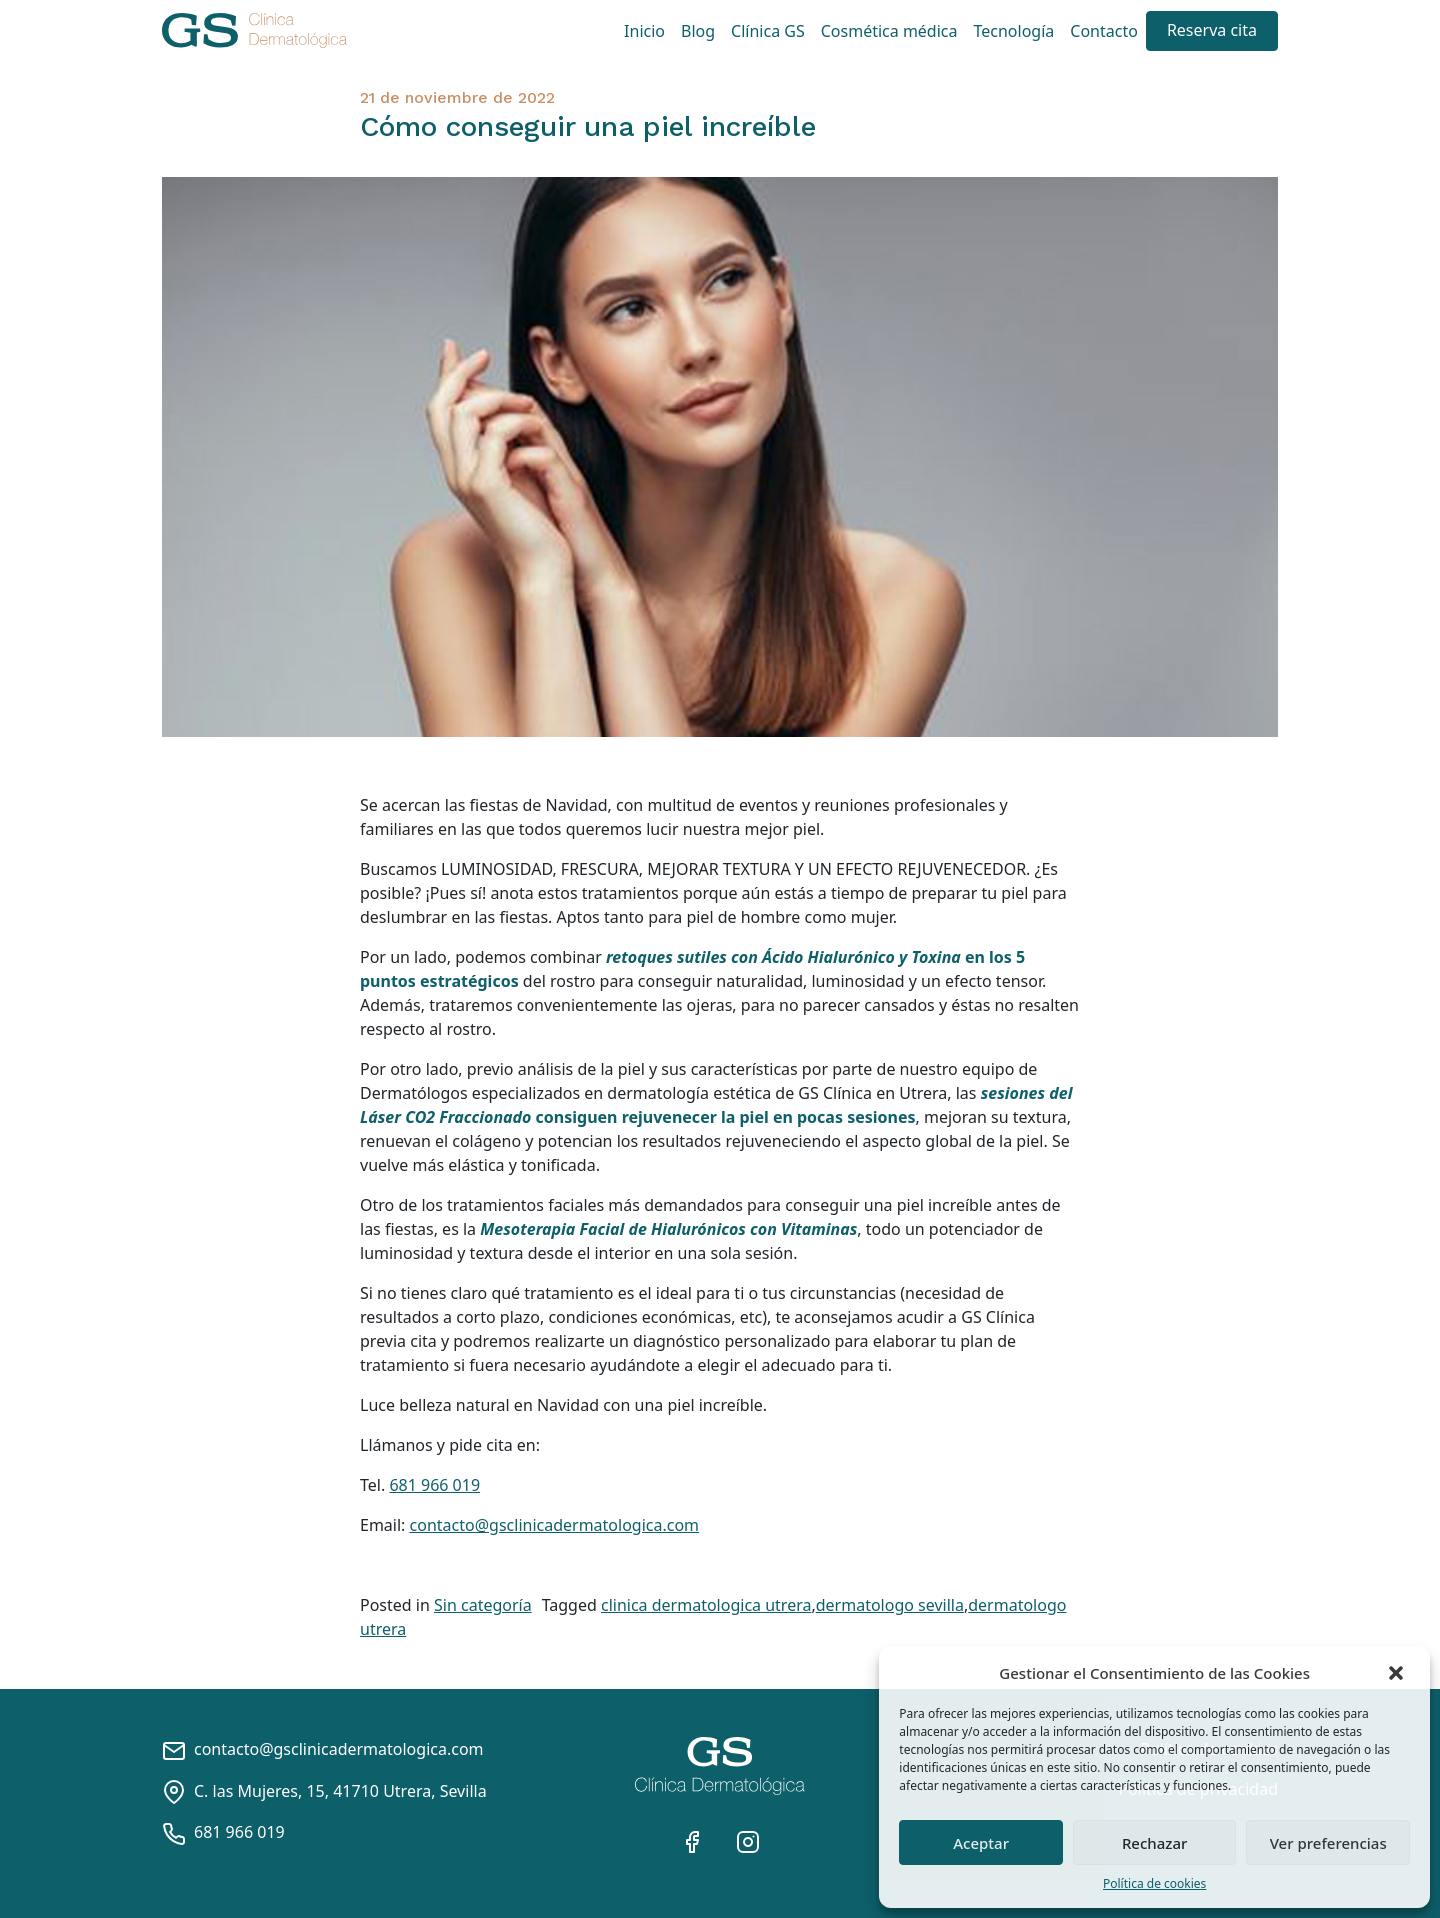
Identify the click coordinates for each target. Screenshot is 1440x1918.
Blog (698, 31)
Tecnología (1014, 31)
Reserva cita (1212, 30)
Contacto (1104, 31)
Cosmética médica (889, 31)
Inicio (644, 31)
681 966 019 (434, 1485)
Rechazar (1155, 1843)
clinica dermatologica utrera (706, 1605)
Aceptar (981, 1843)
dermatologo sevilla (890, 1605)
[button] (1398, 1673)
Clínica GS (768, 31)
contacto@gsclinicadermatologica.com (555, 1525)
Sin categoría (483, 1605)
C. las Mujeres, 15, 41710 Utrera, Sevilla (324, 1791)
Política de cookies (1154, 1883)
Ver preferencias (1328, 1843)
